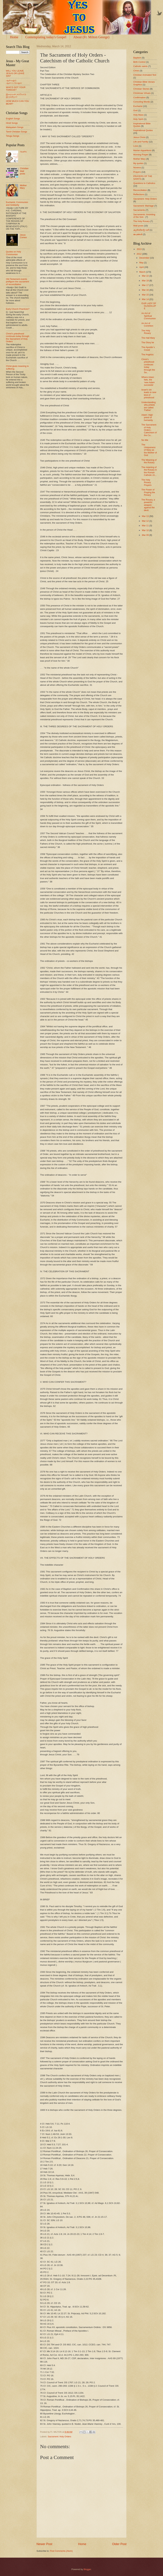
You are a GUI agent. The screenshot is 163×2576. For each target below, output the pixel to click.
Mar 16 (145, 290)
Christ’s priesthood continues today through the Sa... (148, 366)
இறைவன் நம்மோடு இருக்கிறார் (16, 95)
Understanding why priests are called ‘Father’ (148, 406)
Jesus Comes (23, 236)
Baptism (137, 57)
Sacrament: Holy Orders (59, 2436)
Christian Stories (141, 89)
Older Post (119, 2544)
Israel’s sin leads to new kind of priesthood (148, 393)
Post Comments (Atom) (61, 2551)
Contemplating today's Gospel (45, 37)
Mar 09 (145, 535)
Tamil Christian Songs (16, 131)
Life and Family (140, 141)
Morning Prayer (140, 154)
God (135, 110)
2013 (139, 249)
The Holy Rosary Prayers (146, 482)
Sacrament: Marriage (143, 205)
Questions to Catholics (144, 183)
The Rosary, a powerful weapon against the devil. (148, 504)
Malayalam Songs (14, 127)
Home (14, 37)
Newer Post (44, 2544)
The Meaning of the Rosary (149, 461)
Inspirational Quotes (143, 130)
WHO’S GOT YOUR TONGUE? (15, 88)
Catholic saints (140, 66)
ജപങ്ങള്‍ (137, 234)
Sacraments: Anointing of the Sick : (144, 215)
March (142, 272)
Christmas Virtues (141, 93)
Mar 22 (145, 276)
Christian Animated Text (144, 75)
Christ (136, 70)
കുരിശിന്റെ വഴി (141, 230)
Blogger (87, 2569)
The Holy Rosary (141, 221)
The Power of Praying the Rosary (148, 492)
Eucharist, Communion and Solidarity (17, 203)
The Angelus (147, 354)
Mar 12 (145, 521)
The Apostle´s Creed (148, 348)
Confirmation (139, 97)
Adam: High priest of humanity (147, 417)
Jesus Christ (139, 137)
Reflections (138, 194)
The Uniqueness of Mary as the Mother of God (149, 449)
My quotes (138, 163)
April (141, 267)
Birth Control (139, 62)
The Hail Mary (148, 338)
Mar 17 (145, 285)
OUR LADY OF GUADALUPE (148, 306)
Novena (137, 167)
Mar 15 (145, 294)
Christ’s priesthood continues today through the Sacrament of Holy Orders (17, 337)
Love (135, 146)
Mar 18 (145, 280)
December (144, 258)
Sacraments (139, 210)
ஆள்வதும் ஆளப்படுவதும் (14, 81)
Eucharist (137, 106)
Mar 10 (145, 530)
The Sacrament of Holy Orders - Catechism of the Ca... (149, 430)
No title (144, 440)
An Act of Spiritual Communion (148, 316)
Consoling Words (141, 101)
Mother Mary (23, 186)
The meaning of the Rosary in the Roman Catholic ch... (149, 471)
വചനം (23, 151)
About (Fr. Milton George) (91, 37)
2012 (139, 254)
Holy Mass (138, 115)
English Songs (13, 118)
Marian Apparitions (142, 150)
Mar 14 (145, 299)
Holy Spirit (138, 119)
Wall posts (138, 225)
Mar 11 (145, 525)
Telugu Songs (12, 136)
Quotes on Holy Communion (13, 252)
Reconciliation (140, 190)
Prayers (137, 172)
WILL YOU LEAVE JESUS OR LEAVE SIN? (15, 73)
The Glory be (147, 342)
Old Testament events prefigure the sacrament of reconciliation (17, 282)
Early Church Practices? (17, 309)
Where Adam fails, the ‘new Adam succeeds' (148, 381)
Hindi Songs (12, 123)
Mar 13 (145, 516)
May (141, 262)
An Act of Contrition (147, 324)
